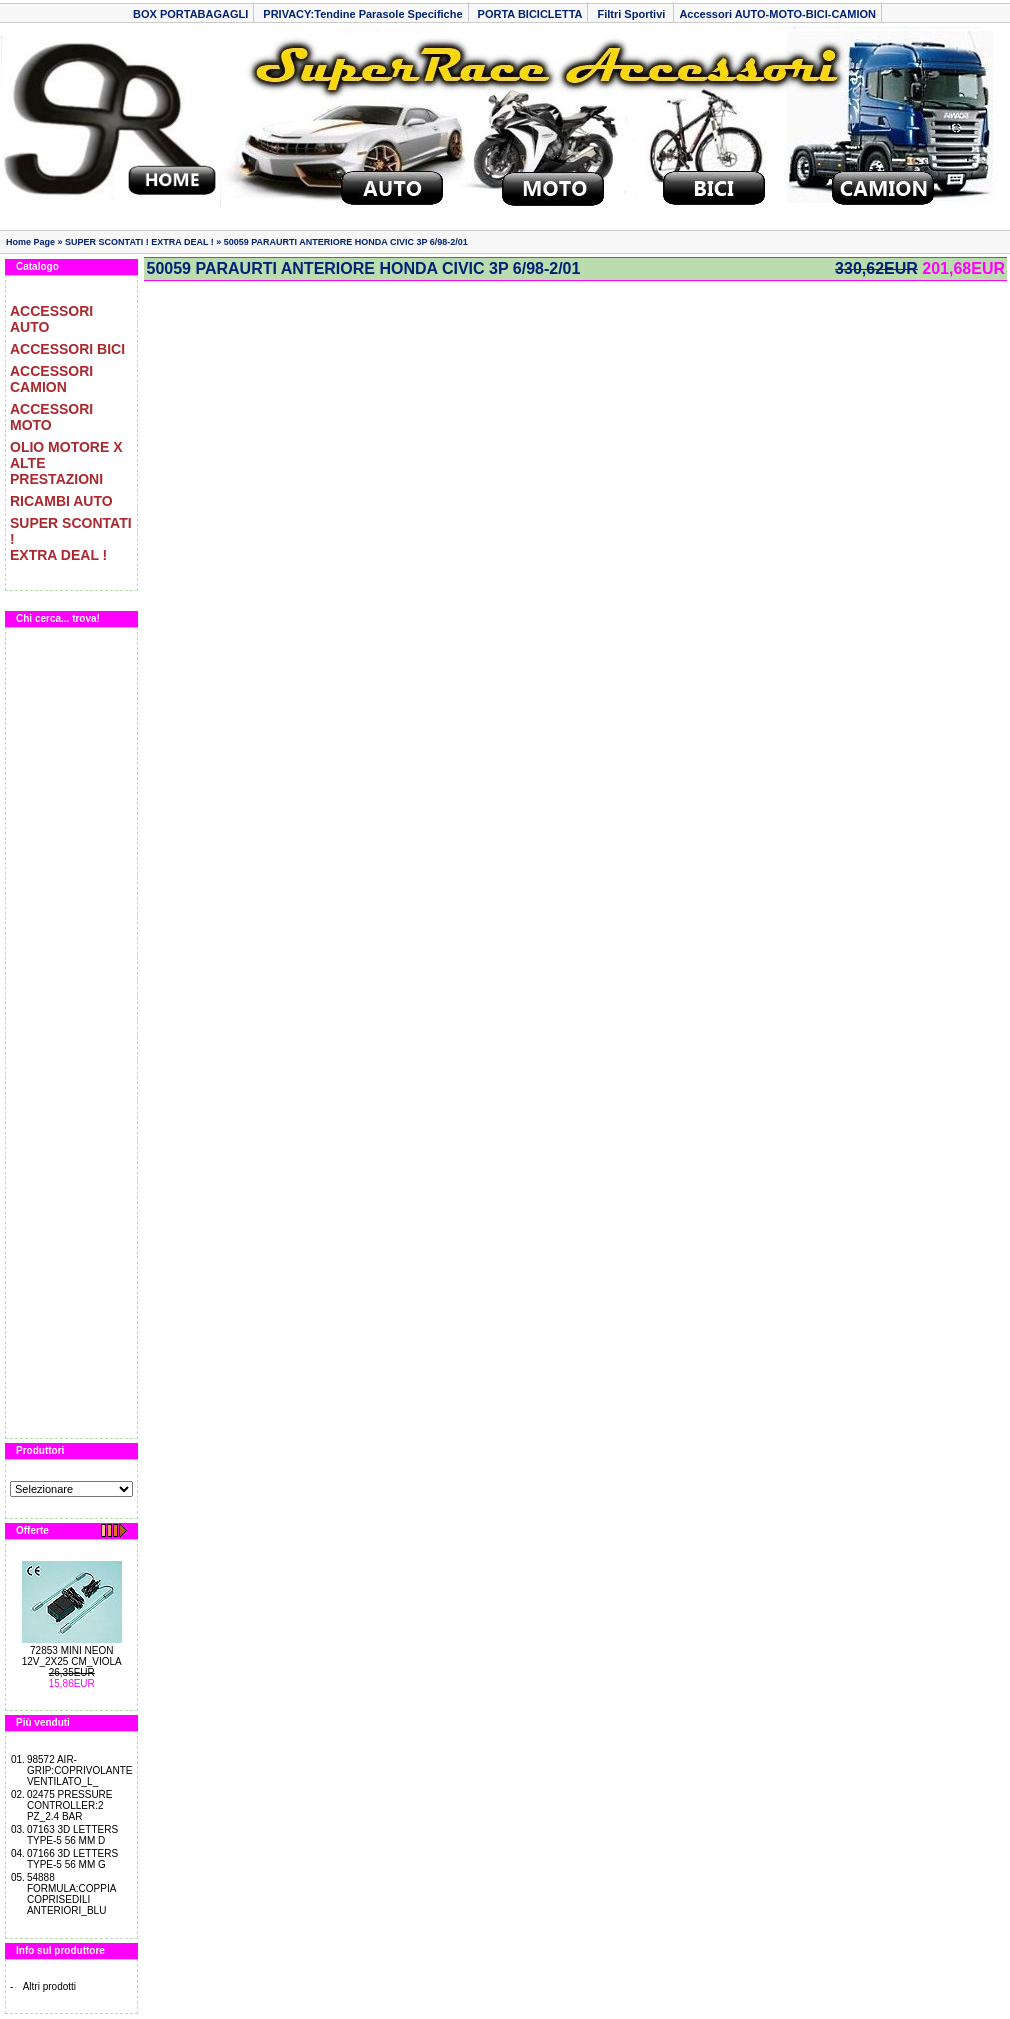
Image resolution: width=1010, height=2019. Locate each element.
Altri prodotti (49, 1986)
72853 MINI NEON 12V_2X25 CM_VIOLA (72, 1656)
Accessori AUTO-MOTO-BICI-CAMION (777, 14)
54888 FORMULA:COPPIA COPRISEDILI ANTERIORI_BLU (71, 1894)
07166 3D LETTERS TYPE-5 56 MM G (72, 1859)
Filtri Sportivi (632, 14)
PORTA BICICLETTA (530, 14)
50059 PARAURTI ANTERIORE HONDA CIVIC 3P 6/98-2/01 (346, 242)
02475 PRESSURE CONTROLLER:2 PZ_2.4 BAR (70, 1805)
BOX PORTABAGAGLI (190, 14)
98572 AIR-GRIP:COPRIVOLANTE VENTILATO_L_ (80, 1770)
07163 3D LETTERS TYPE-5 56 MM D (72, 1835)
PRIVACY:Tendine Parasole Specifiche (362, 14)
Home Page (30, 242)
